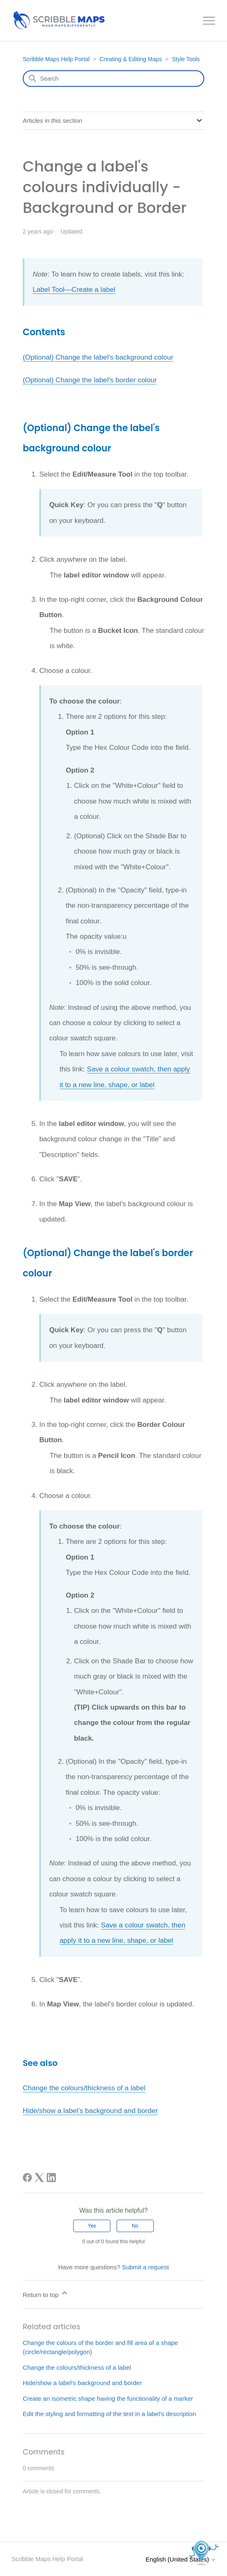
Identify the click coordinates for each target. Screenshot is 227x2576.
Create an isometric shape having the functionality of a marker (108, 2398)
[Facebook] (27, 2177)
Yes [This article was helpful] (92, 2226)
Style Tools (186, 59)
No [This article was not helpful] (135, 2226)
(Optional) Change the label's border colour (90, 380)
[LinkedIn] (51, 2177)
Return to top (46, 2293)
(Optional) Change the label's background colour (98, 357)
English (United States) (181, 2559)
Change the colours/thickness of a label (84, 2088)
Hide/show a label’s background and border (90, 2111)
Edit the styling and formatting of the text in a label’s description (109, 2413)
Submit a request (145, 2267)
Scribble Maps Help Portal (56, 59)
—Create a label (90, 289)
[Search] (113, 78)
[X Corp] (39, 2177)
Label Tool (49, 289)
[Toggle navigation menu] (209, 21)
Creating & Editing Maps (131, 59)
